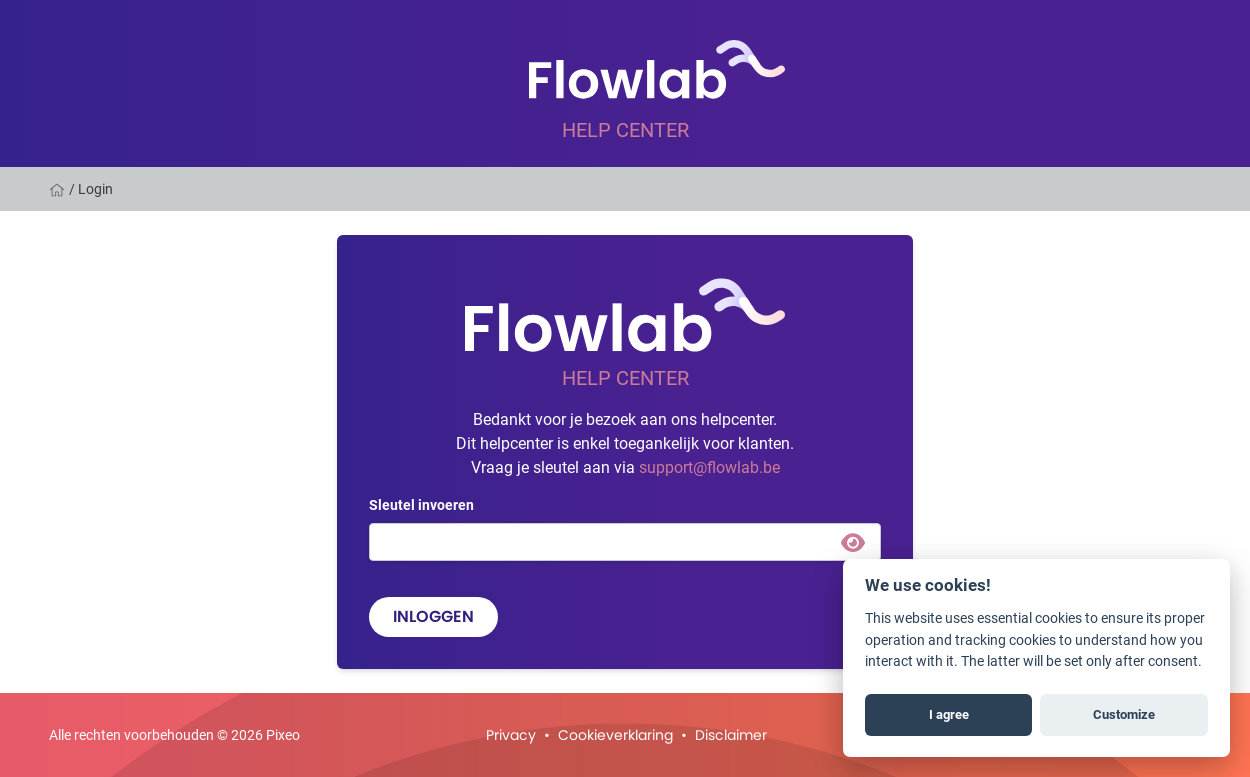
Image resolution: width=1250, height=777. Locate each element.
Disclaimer (731, 735)
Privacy (511, 735)
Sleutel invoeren (421, 504)
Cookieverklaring (615, 735)
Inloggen (433, 616)
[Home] (59, 189)
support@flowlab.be (709, 466)
